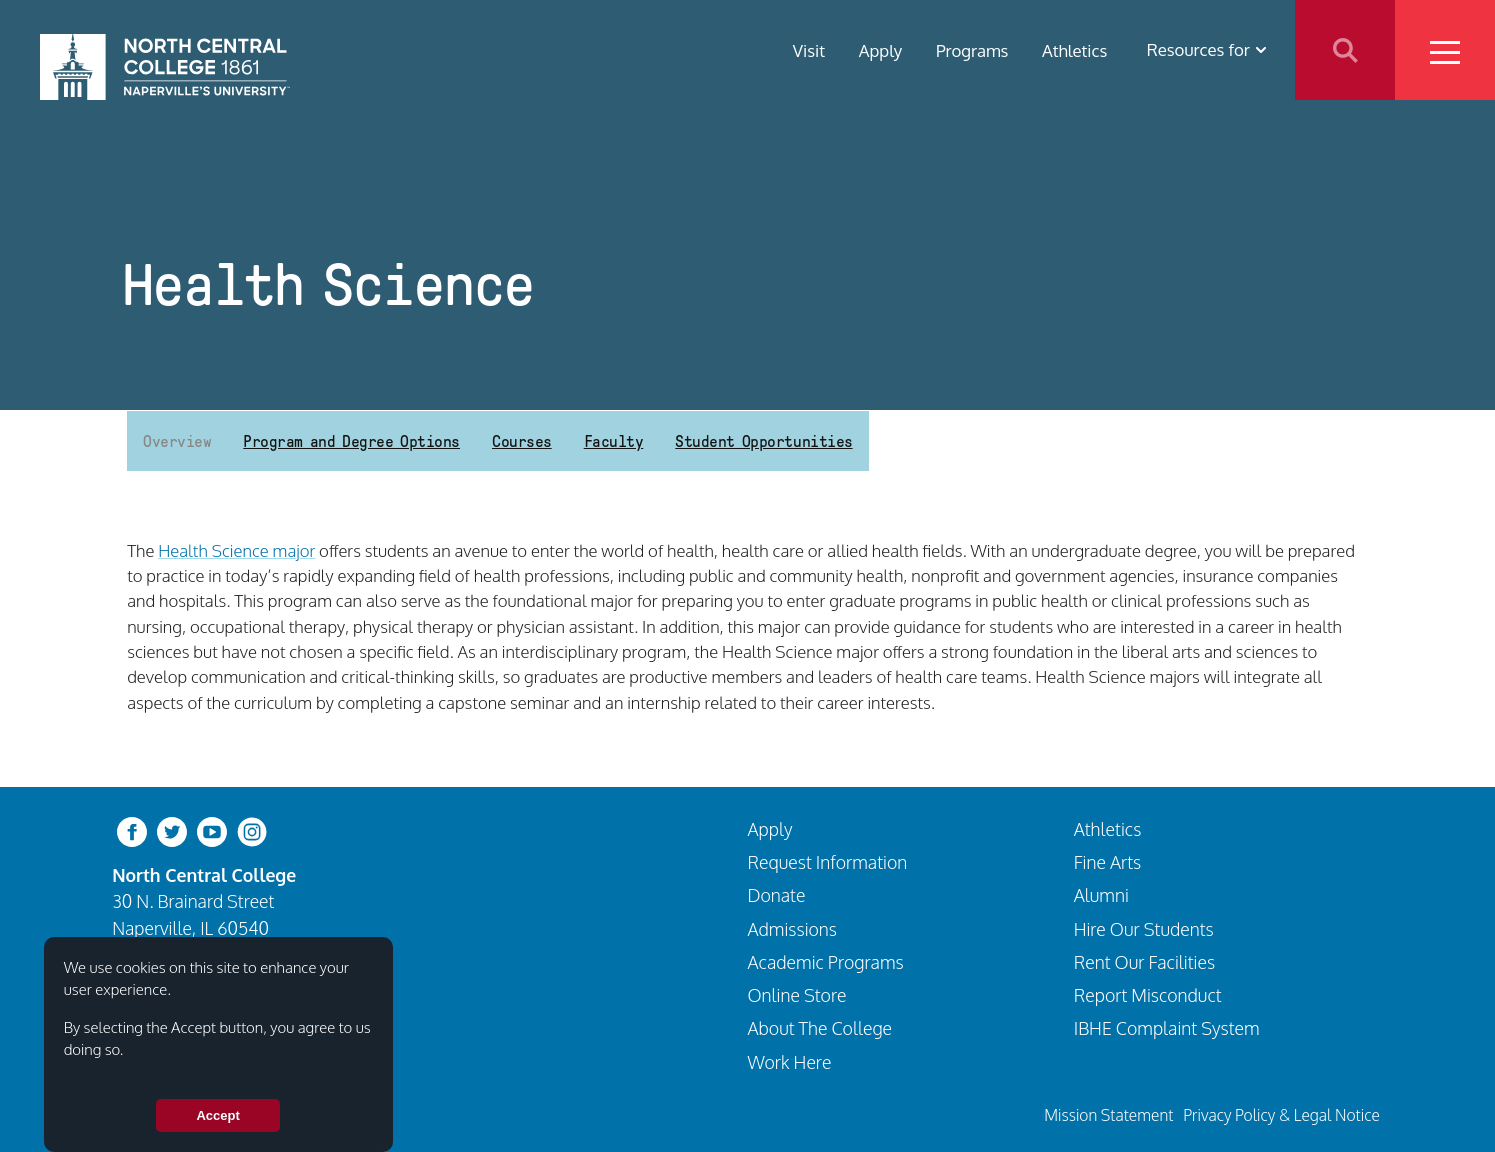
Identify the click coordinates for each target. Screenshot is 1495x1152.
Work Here (790, 1062)
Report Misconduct (1148, 995)
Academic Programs (826, 962)
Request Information (828, 862)
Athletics (1074, 49)
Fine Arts (1108, 862)
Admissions (793, 929)
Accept (217, 1115)
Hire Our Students (1144, 929)
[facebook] (132, 829)
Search (1345, 50)
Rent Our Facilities (1144, 962)
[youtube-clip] (212, 829)
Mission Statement (1108, 1115)
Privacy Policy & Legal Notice (1281, 1115)
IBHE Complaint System (1167, 1028)
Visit (809, 49)
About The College (820, 1028)
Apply (881, 49)
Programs (972, 49)
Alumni (1101, 895)
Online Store (797, 995)
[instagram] (252, 829)
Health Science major (236, 550)
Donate (777, 895)
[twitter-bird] (172, 829)
